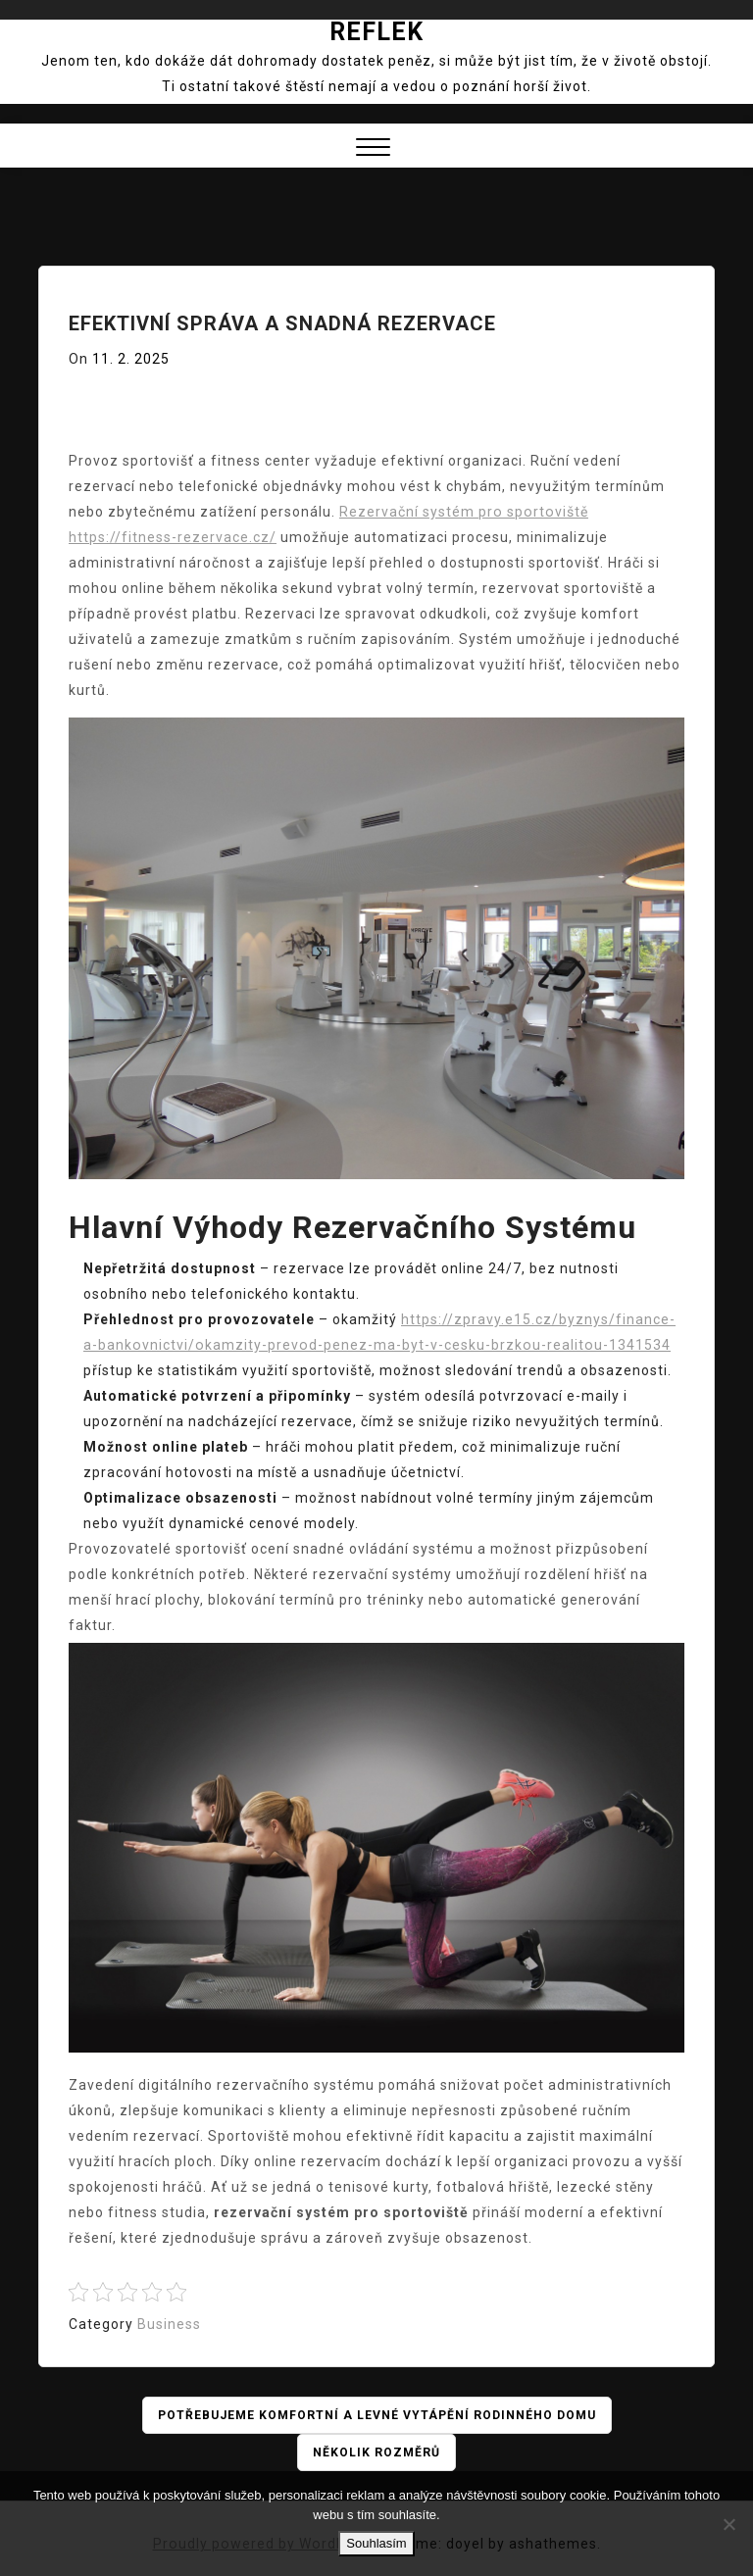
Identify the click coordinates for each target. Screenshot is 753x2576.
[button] (373, 149)
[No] (728, 2524)
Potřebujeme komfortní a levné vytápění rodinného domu (377, 2415)
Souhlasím (376, 2543)
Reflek (376, 32)
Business (169, 2324)
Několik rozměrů (377, 2452)
